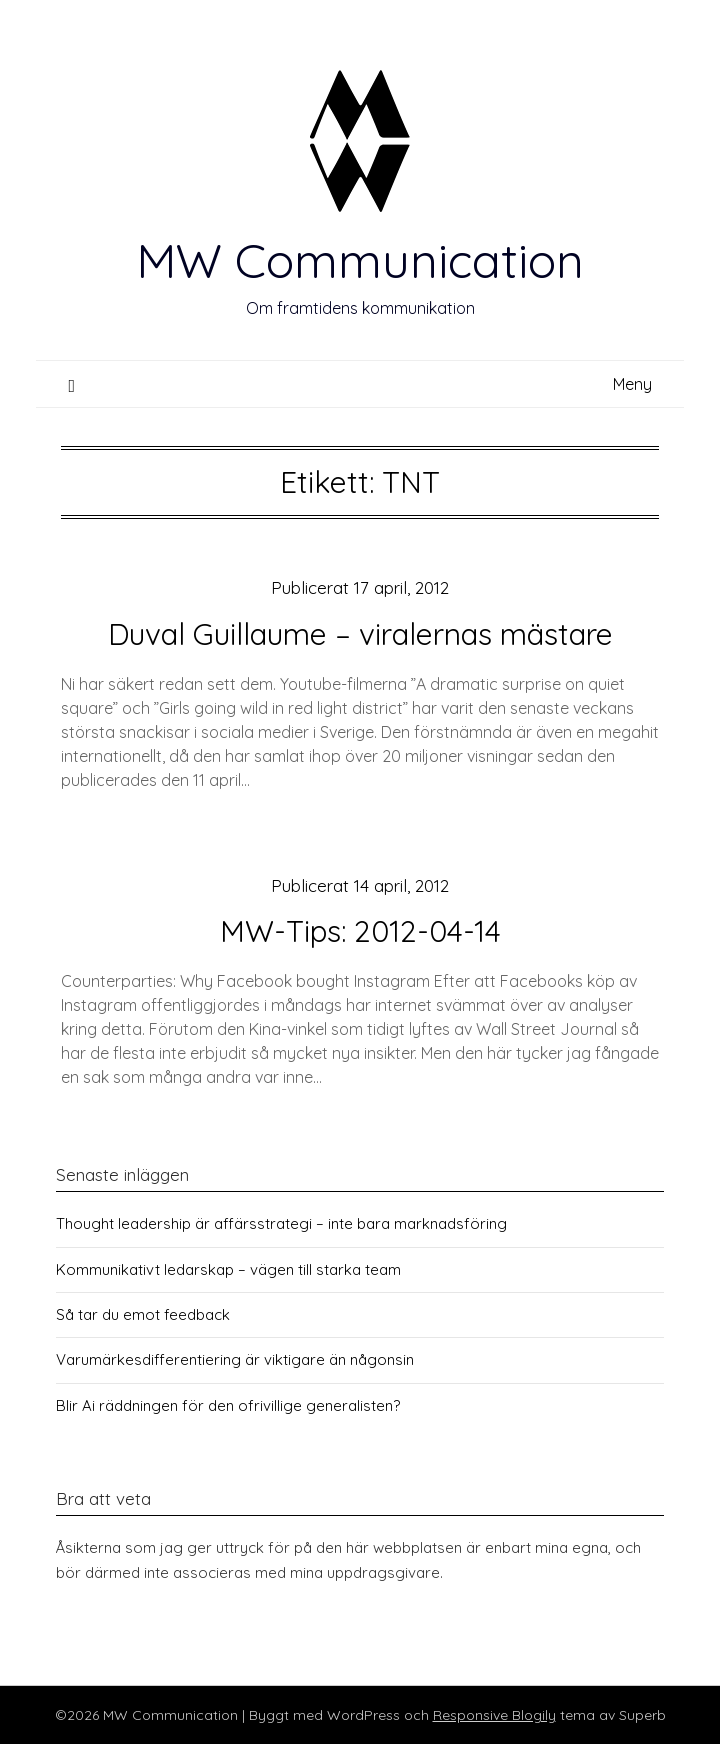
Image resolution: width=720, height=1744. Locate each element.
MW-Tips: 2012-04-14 (360, 931)
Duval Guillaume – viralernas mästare (360, 634)
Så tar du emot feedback (143, 1314)
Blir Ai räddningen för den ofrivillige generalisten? (228, 1405)
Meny (632, 384)
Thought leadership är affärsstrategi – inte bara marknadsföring (281, 1223)
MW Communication (360, 260)
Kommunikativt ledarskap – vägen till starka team (228, 1269)
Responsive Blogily (494, 1715)
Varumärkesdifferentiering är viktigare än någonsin (235, 1359)
